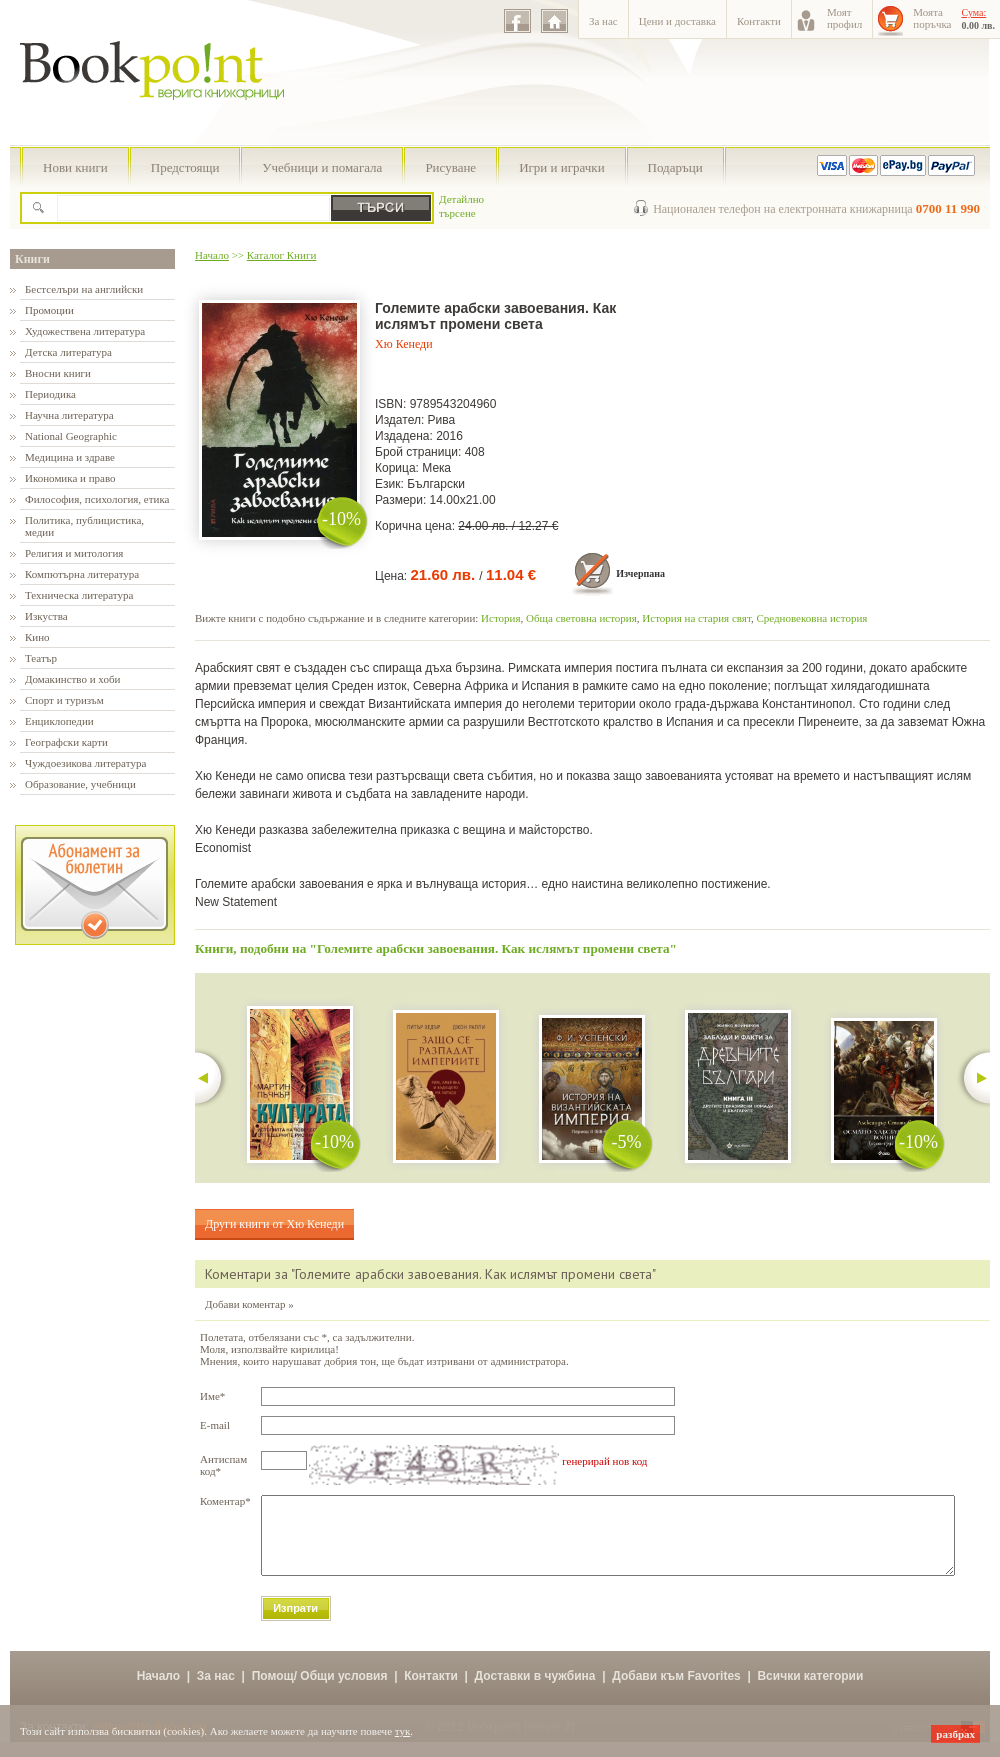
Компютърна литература (82, 574)
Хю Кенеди (404, 344)
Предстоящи (185, 167)
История (500, 618)
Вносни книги (58, 373)
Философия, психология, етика (97, 499)
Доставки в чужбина (535, 1691)
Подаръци (675, 167)
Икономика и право (70, 478)
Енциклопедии (59, 721)
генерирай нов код (604, 1461)
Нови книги (75, 167)
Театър (41, 658)
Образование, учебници (80, 784)
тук (403, 1731)
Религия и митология (74, 553)
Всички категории (810, 1691)
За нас (603, 21)
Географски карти (66, 742)
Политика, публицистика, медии (84, 526)
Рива (442, 420)
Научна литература (69, 415)
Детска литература (68, 352)
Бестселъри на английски (84, 289)
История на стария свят (696, 618)
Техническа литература (79, 595)
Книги (32, 259)
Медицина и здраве (70, 457)
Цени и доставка (677, 21)
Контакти (759, 21)
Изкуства (46, 616)
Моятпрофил (844, 18)
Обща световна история (581, 618)
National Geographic (71, 436)
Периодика (50, 394)
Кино (37, 637)
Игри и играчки (561, 167)
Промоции (49, 310)
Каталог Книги (281, 255)
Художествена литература (85, 331)
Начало (212, 255)
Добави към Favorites (676, 1691)
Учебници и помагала (322, 167)
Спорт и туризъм (64, 700)
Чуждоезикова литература (85, 763)
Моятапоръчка (932, 18)
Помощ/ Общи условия (320, 1691)
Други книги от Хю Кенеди (274, 1224)
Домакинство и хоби (72, 679)
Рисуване (450, 167)
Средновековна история (811, 618)
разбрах (955, 1734)
